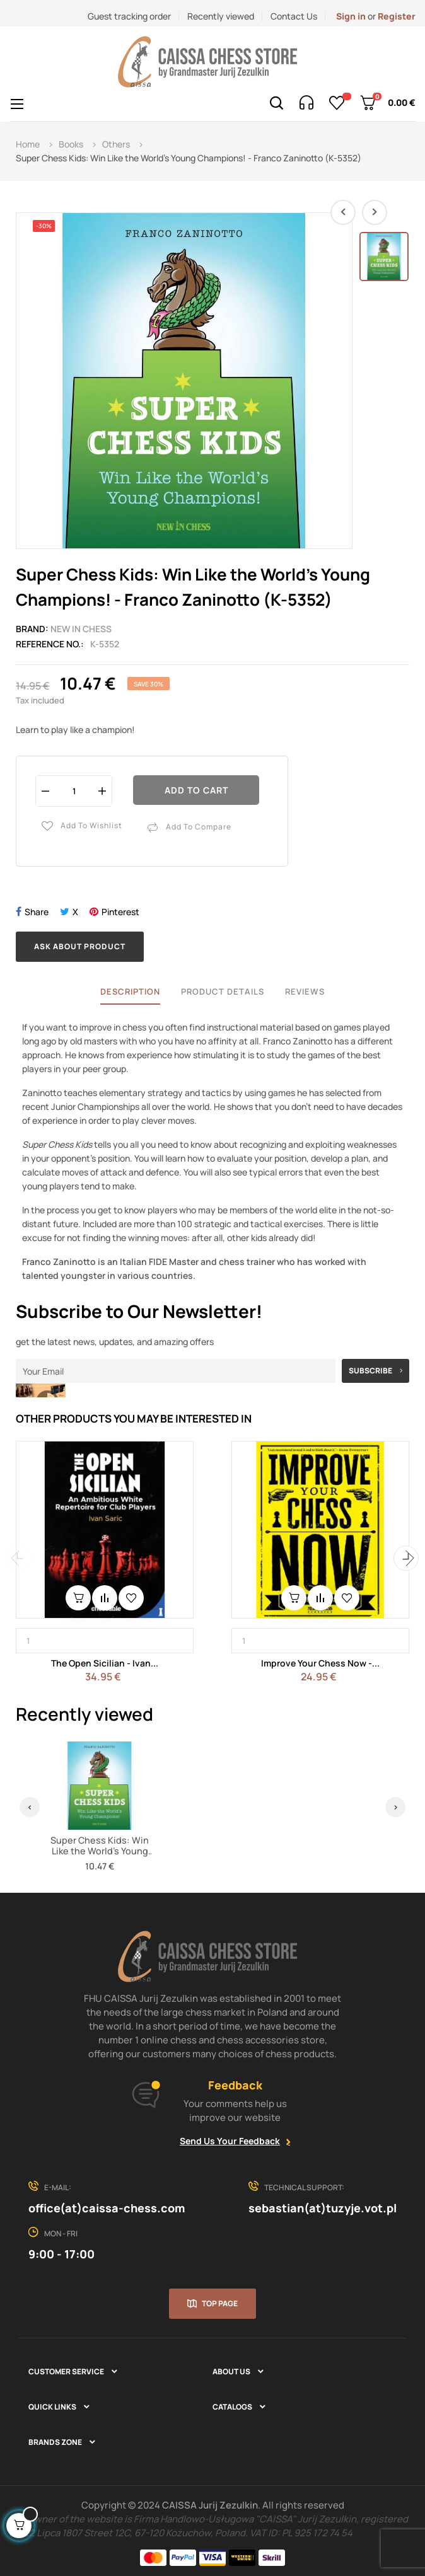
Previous (19, 1558)
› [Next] (396, 1807)
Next (406, 1558)
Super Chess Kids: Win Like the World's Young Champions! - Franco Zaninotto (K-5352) (99, 1856)
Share (37, 912)
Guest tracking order (129, 16)
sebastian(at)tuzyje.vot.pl (322, 2207)
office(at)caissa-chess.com (106, 2207)
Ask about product (79, 946)
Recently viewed (220, 16)
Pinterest (120, 912)
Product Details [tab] (222, 991)
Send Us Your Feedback (230, 2141)
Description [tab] (130, 991)
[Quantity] (74, 791)
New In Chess (81, 629)
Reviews (305, 991)
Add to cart (196, 790)
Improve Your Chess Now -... (320, 1663)
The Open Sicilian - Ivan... (104, 1663)
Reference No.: (50, 644)
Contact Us (294, 16)
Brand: (32, 629)
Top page (220, 2303)
